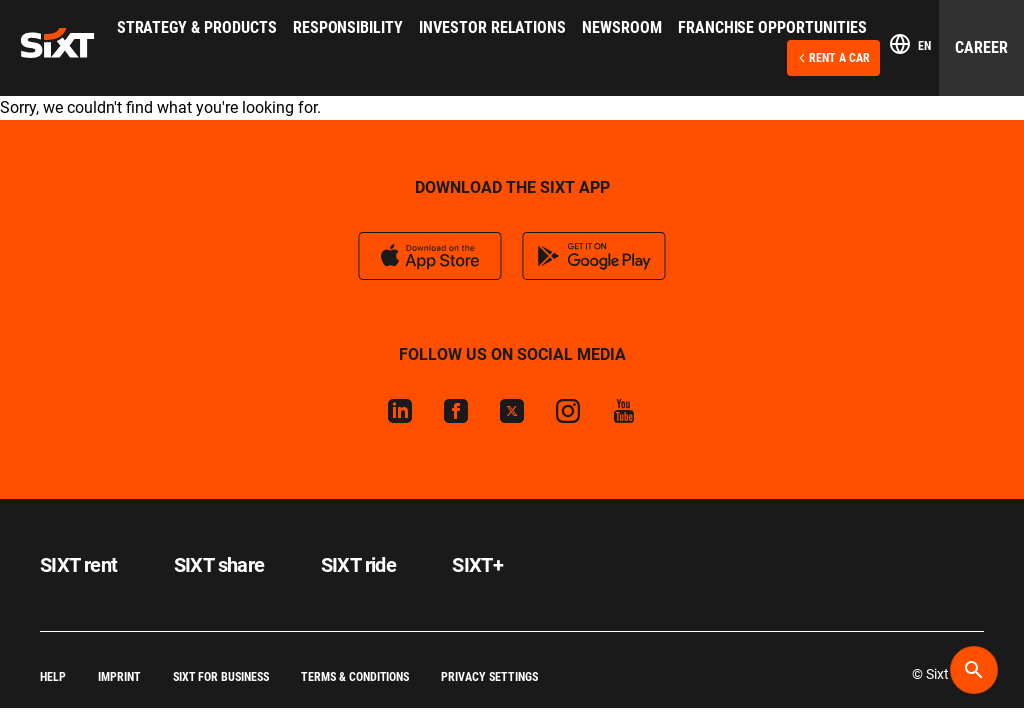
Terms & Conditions (355, 677)
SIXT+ (477, 565)
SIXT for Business (221, 677)
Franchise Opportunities (772, 27)
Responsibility (348, 27)
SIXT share (219, 565)
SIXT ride (359, 565)
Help (53, 677)
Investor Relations (492, 27)
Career (981, 47)
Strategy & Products (197, 27)
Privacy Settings (489, 677)
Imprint (119, 677)
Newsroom (622, 27)
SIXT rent (79, 565)
